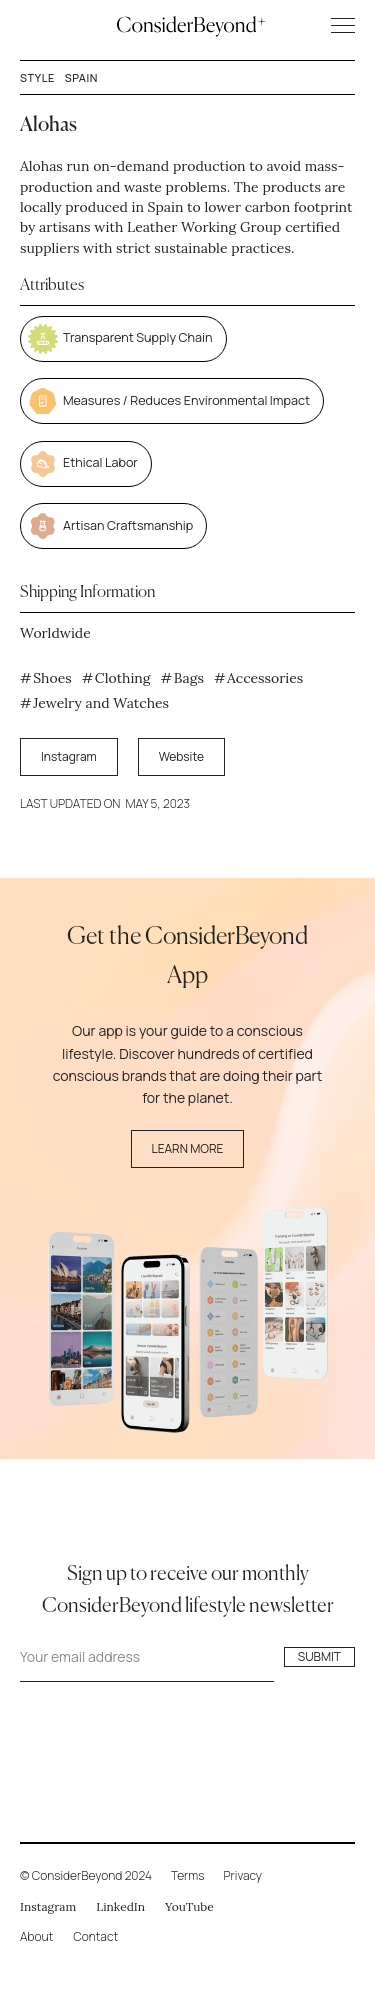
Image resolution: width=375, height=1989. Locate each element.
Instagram (69, 756)
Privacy (243, 1875)
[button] (334, 25)
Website (181, 756)
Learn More (188, 1148)
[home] (187, 25)
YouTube (189, 1906)
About (36, 1936)
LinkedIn (120, 1906)
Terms (188, 1875)
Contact (95, 1936)
